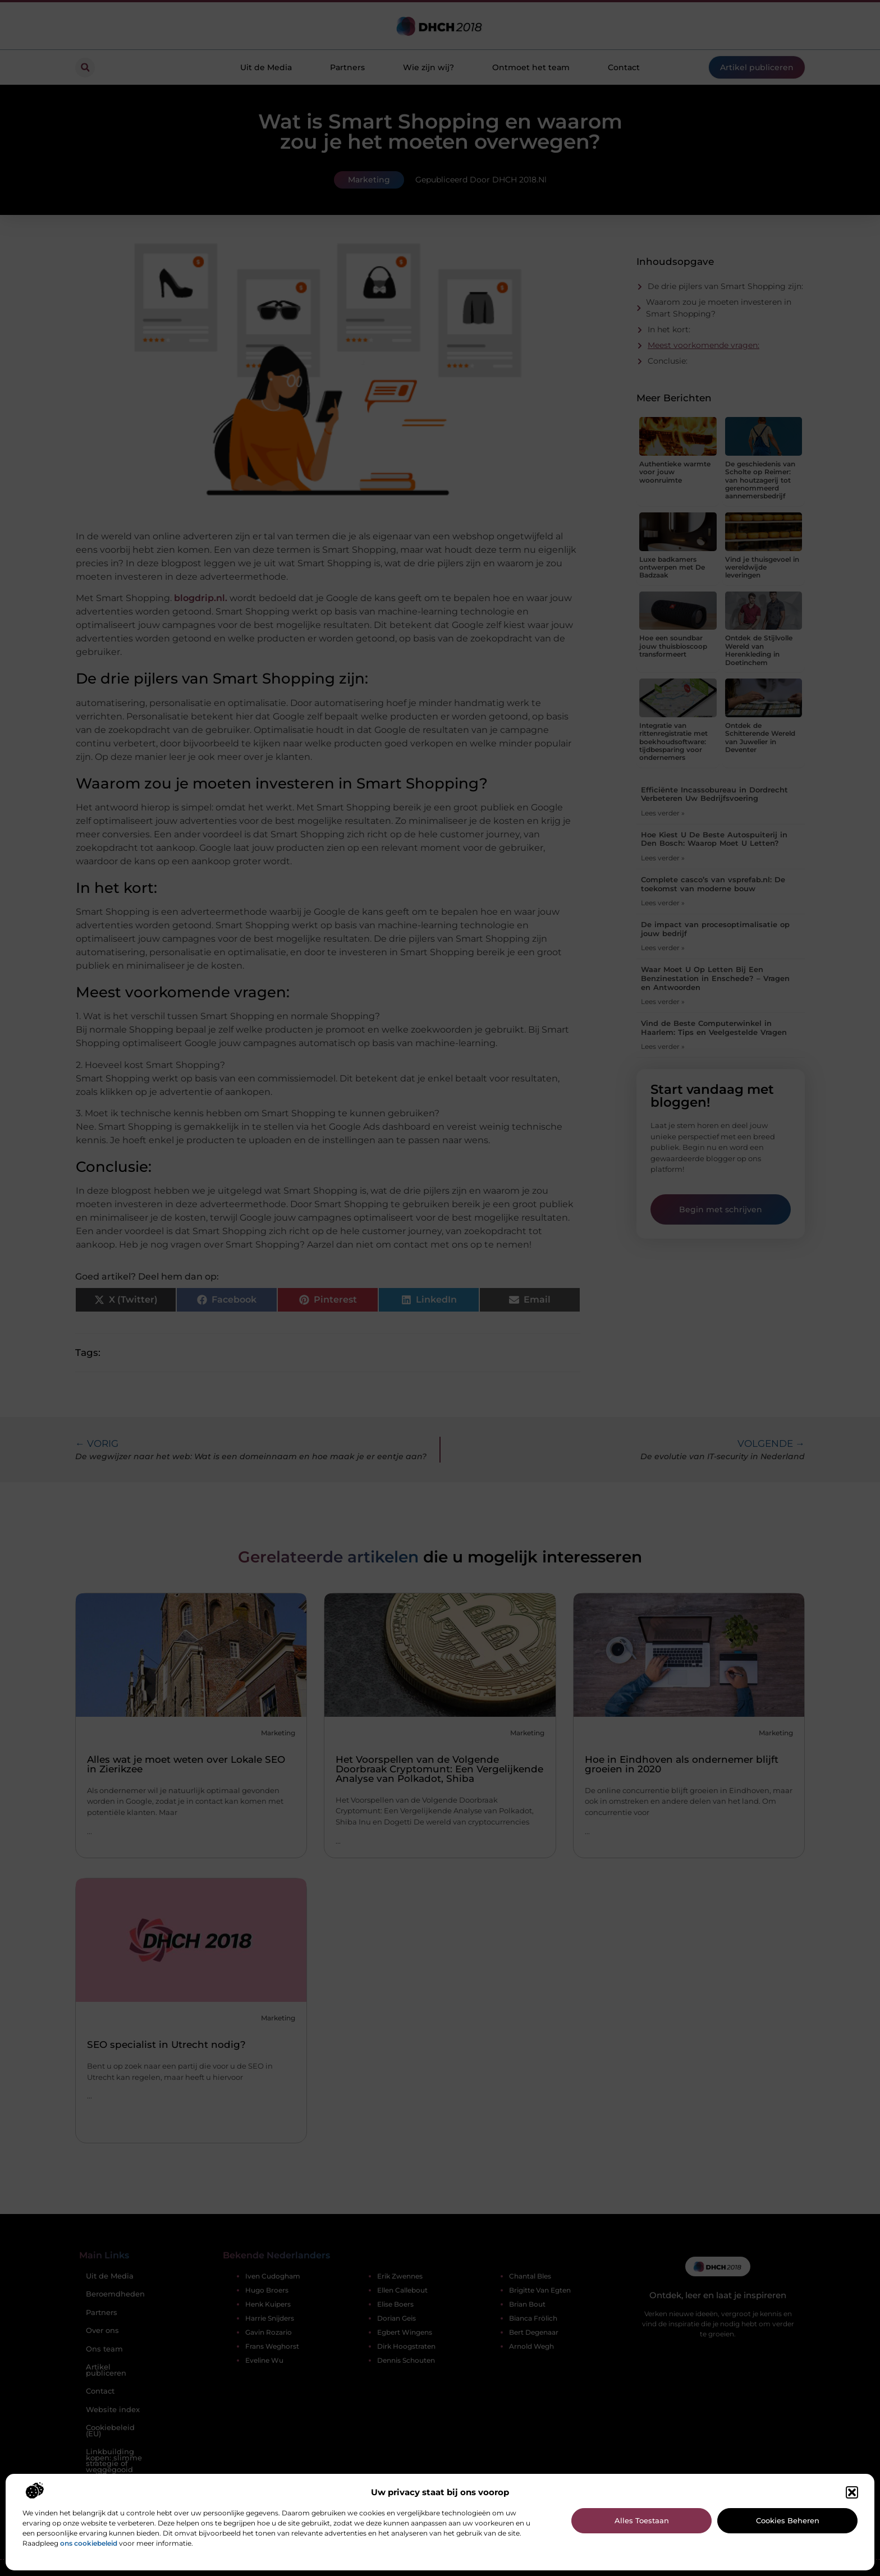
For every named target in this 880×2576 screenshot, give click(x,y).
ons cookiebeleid (88, 2543)
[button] (852, 2492)
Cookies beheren (787, 2520)
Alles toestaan (642, 2520)
